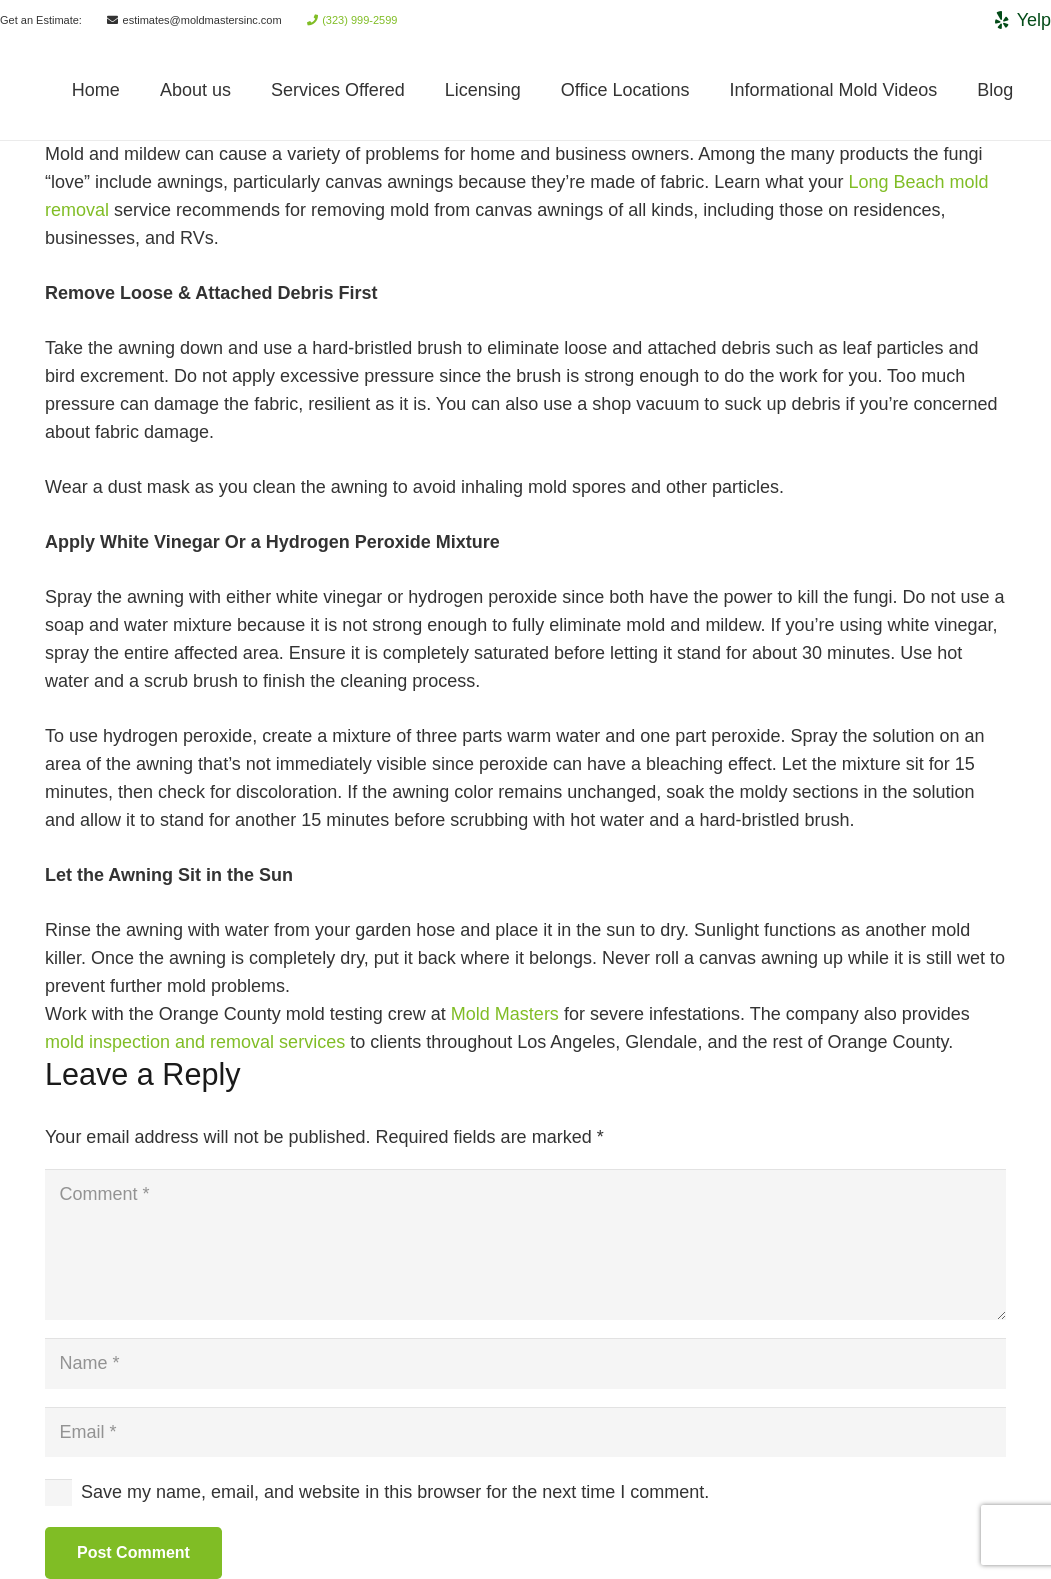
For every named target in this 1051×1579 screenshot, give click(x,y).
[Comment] (525, 1244)
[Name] (525, 1363)
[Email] (525, 1432)
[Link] (37, 90)
